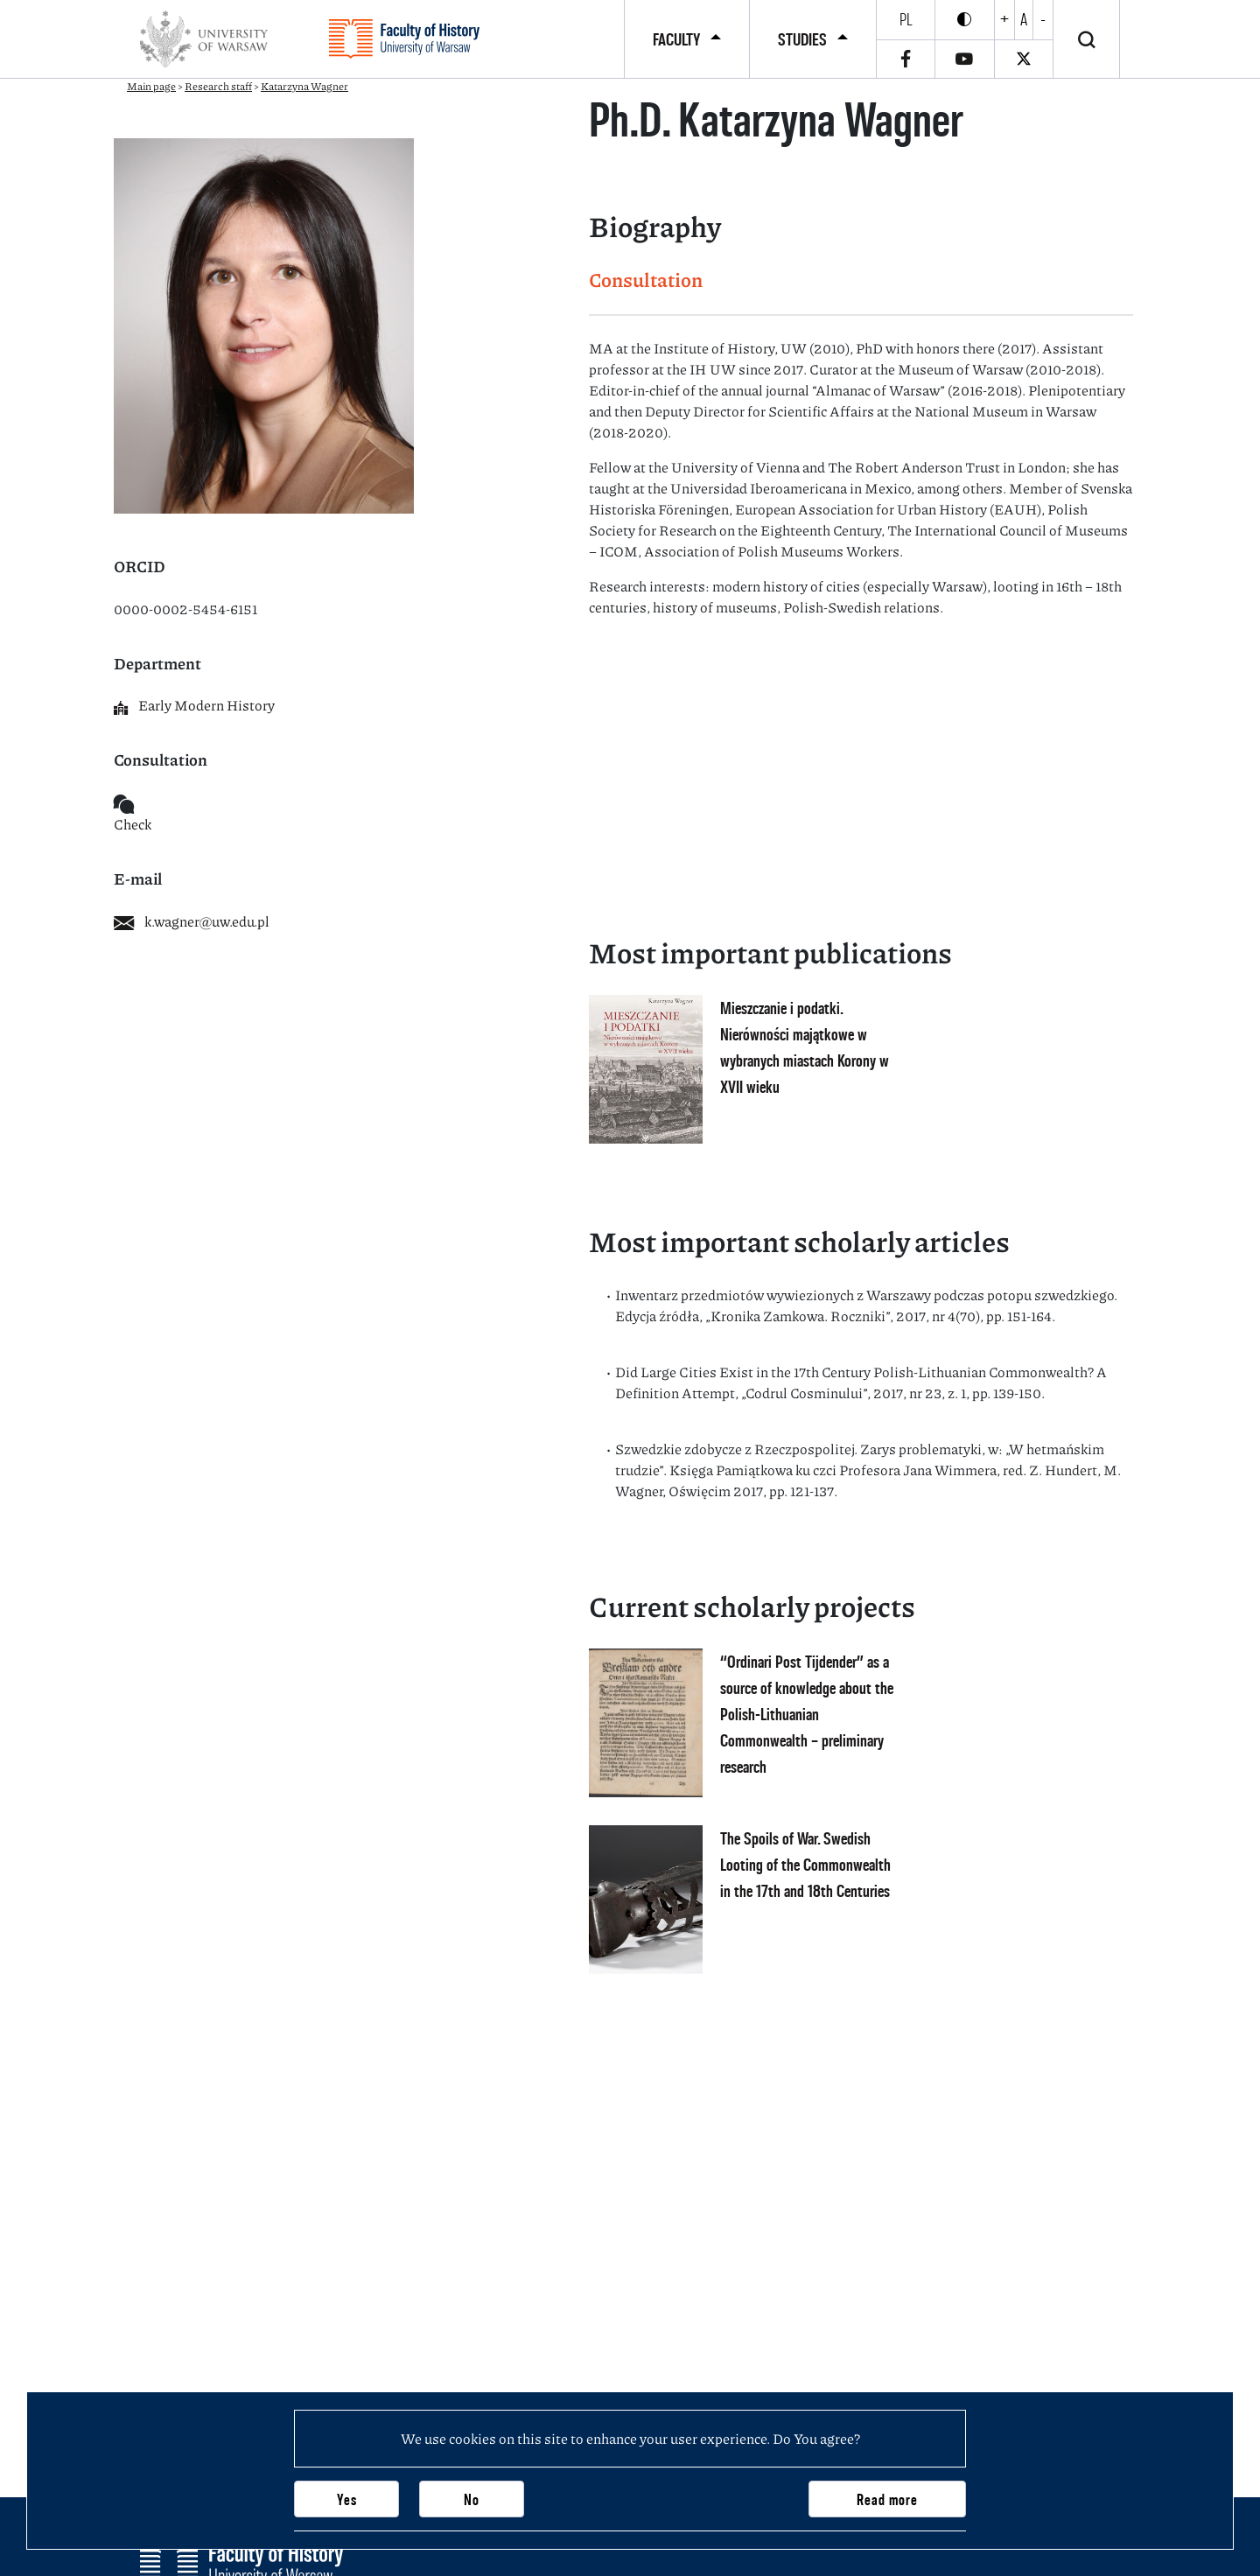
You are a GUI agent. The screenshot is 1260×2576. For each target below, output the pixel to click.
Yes (347, 2499)
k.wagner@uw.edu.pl (192, 921)
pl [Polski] (906, 19)
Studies (802, 39)
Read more (887, 2499)
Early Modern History (194, 705)
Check (132, 824)
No (472, 2499)
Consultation (646, 279)
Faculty (676, 39)
